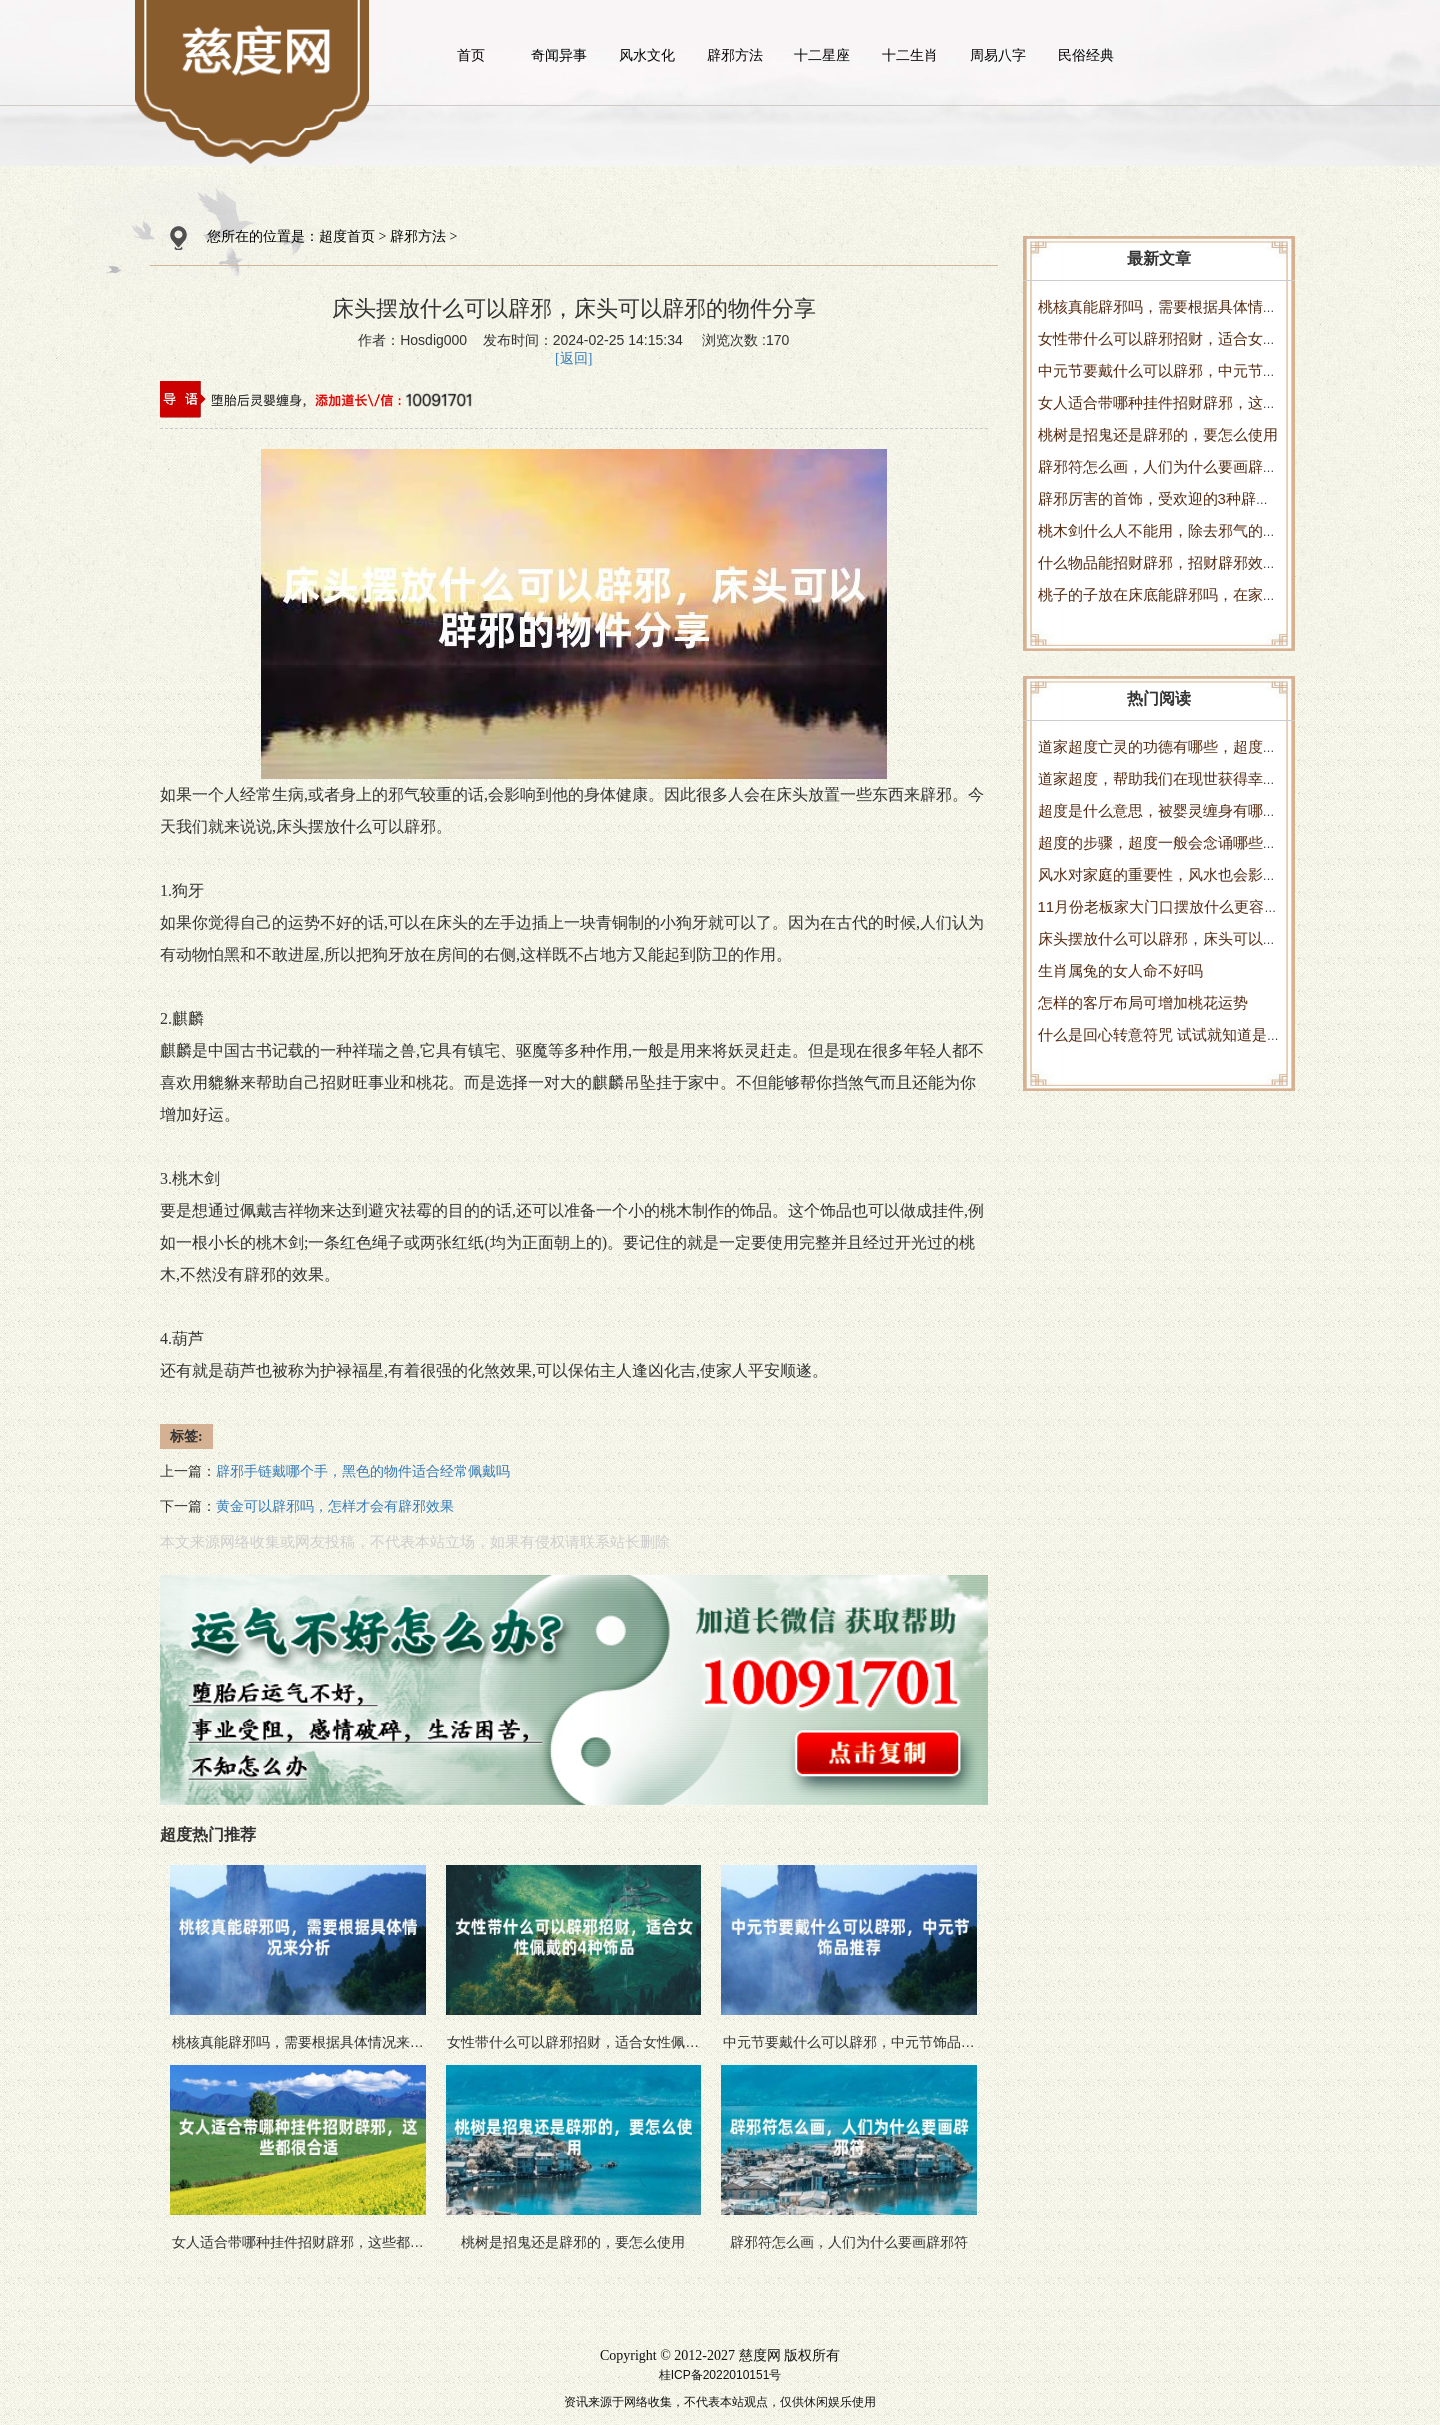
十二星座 (822, 55)
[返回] (573, 358)
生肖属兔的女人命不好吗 (1120, 970)
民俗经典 (1086, 55)
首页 (471, 55)
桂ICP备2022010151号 (720, 2375)
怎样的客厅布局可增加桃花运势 (1143, 1002)
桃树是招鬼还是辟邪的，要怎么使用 (1158, 434)
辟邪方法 (735, 55)
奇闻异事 (559, 55)
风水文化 (647, 55)
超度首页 (347, 236)
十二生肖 (910, 55)
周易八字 (998, 55)
